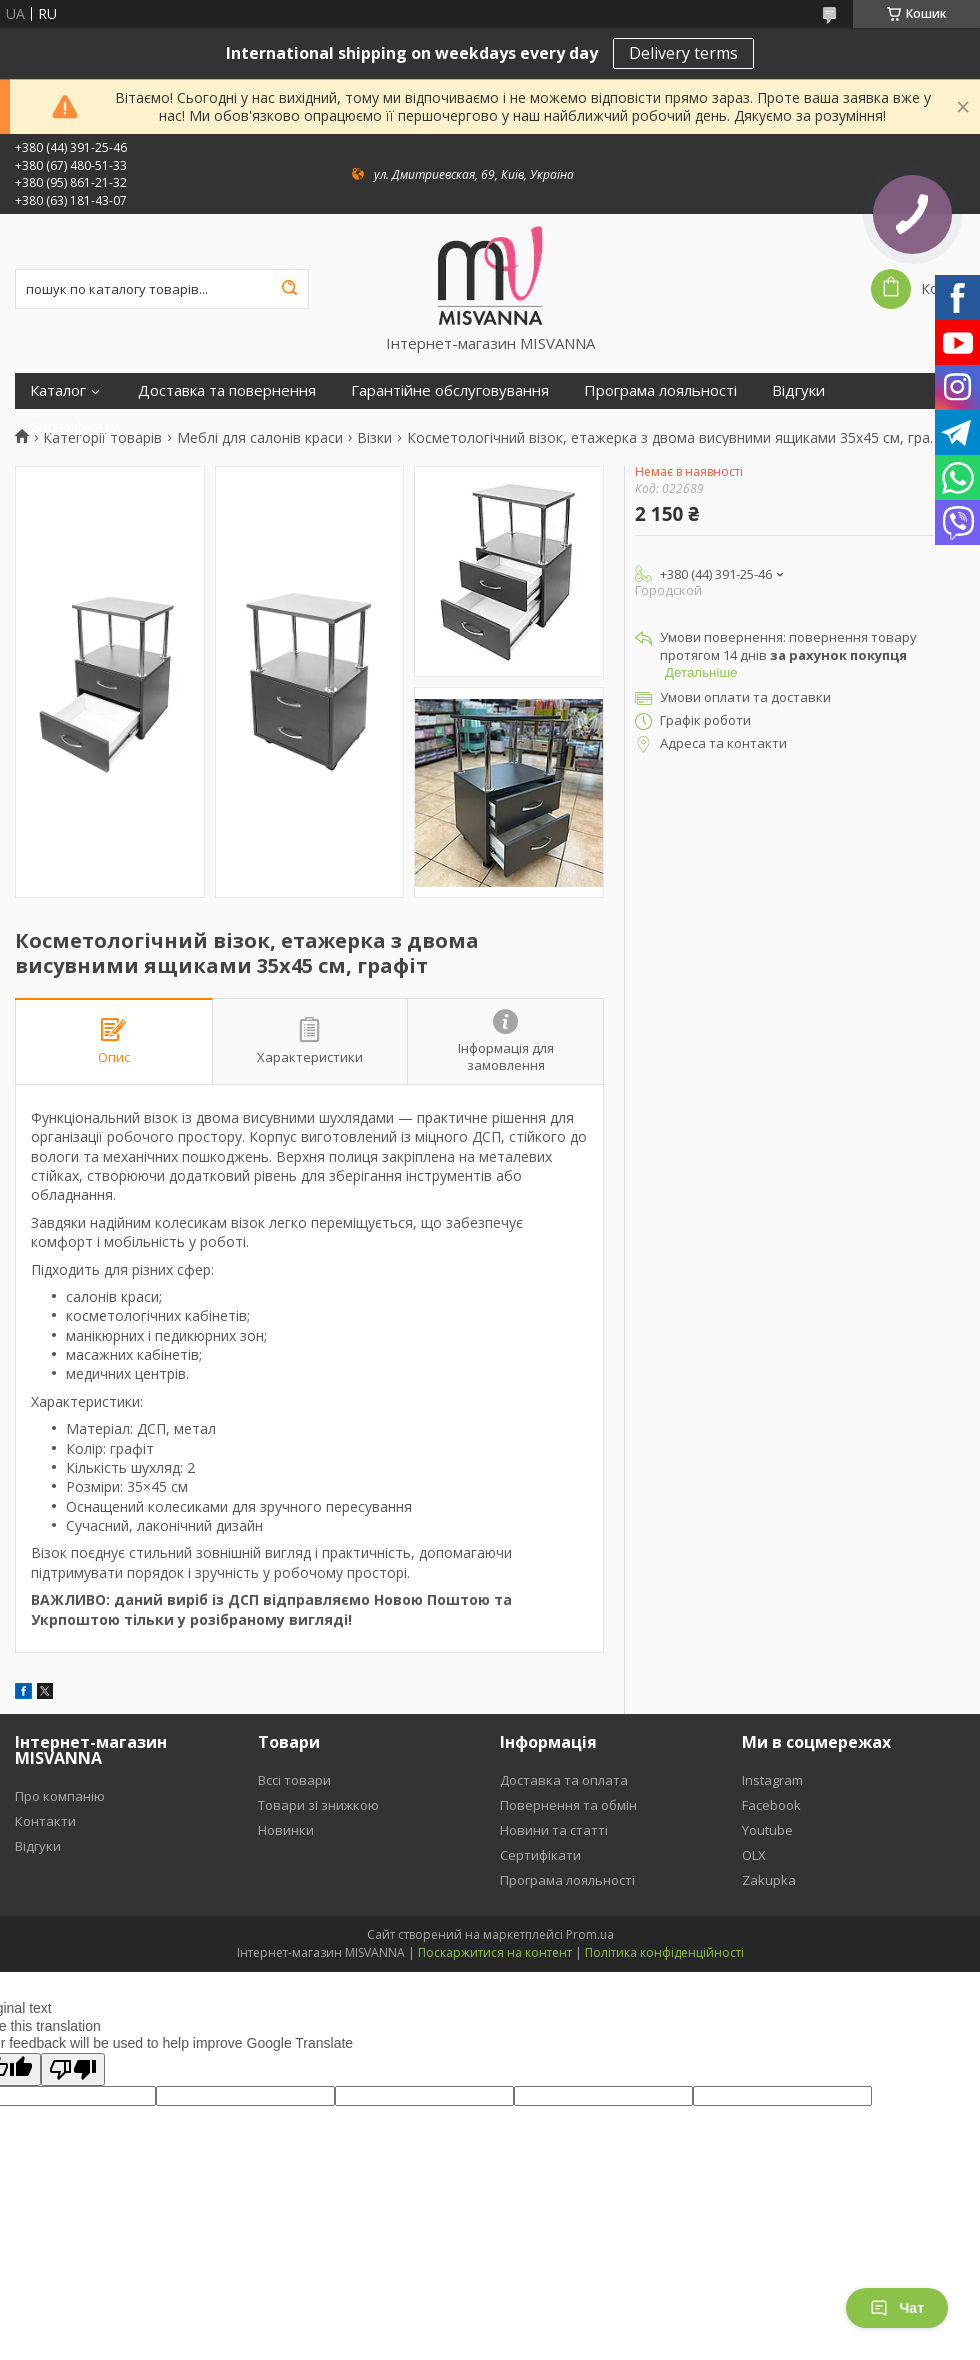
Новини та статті (554, 1830)
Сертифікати (75, 426)
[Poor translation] (73, 2069)
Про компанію (60, 1796)
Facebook (771, 1805)
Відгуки (798, 390)
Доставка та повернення (227, 390)
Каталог (58, 390)
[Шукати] (289, 289)
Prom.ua (590, 1934)
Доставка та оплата (564, 1780)
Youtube (767, 1830)
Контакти (45, 1821)
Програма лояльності (660, 390)
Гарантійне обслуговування (450, 390)
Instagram (772, 1780)
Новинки (286, 1830)
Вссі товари (294, 1780)
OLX (754, 1855)
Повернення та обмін (568, 1805)
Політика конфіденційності (664, 1952)
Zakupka (769, 1880)
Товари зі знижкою (318, 1805)
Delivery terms (683, 53)
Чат (897, 2308)
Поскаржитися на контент (495, 1952)
